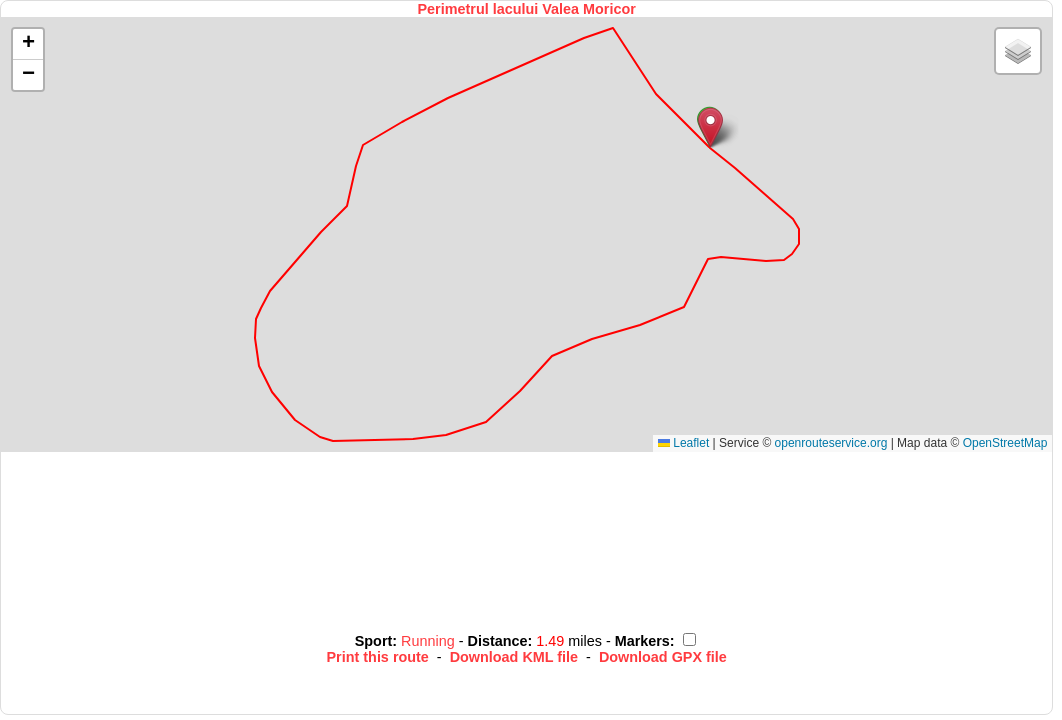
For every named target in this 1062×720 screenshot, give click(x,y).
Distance (497, 641)
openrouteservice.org (831, 443)
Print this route (378, 657)
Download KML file (514, 657)
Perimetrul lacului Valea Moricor (527, 9)
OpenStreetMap (1005, 443)
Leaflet (683, 443)
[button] (710, 127)
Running (430, 641)
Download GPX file (663, 657)
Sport (374, 641)
